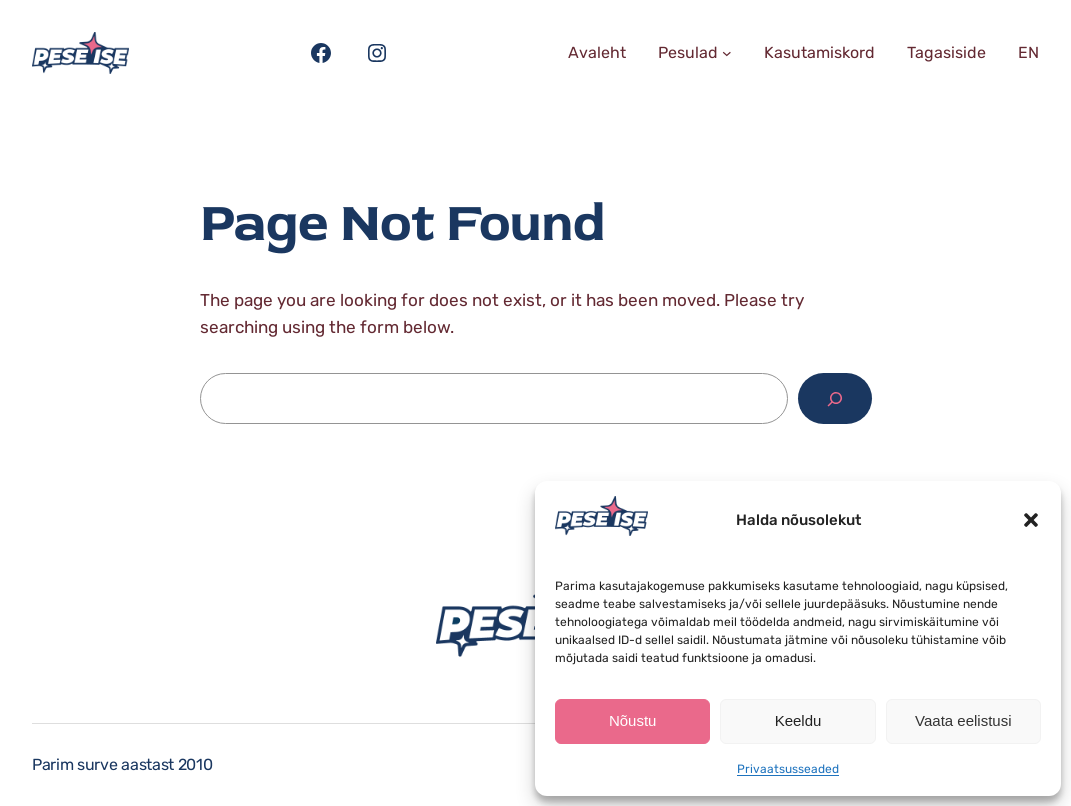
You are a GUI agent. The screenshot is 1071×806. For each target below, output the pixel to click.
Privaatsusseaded (788, 769)
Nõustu (633, 720)
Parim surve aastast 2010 (122, 764)
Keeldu (798, 720)
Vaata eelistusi (963, 720)
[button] (1031, 520)
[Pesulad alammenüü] (727, 53)
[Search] (835, 398)
